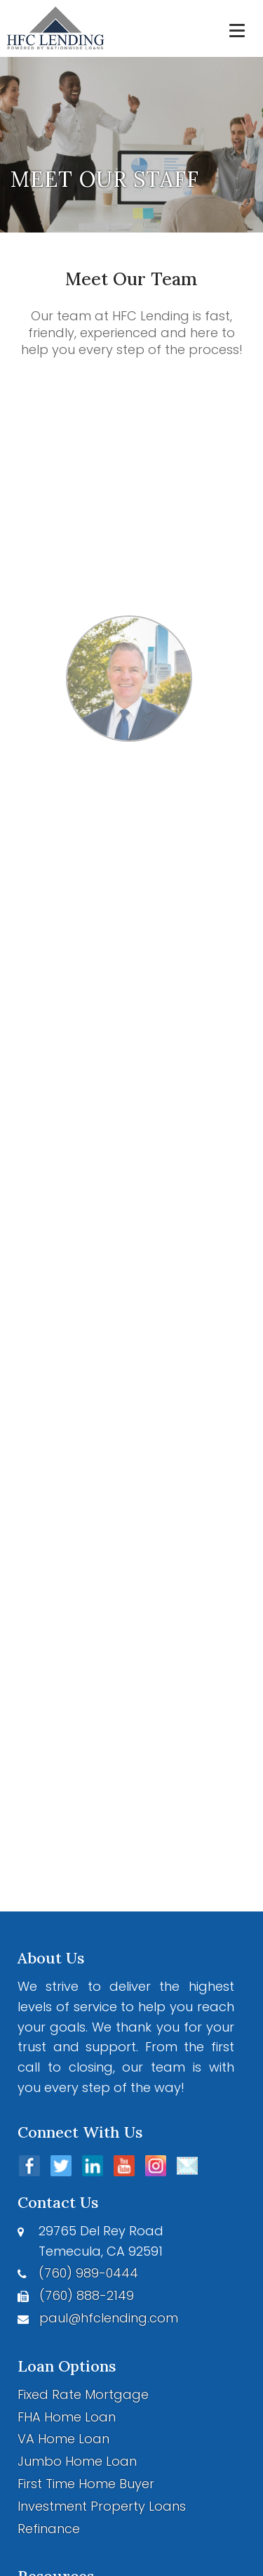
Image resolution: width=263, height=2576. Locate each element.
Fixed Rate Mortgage (83, 2394)
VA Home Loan (63, 2439)
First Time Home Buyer (86, 2484)
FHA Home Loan (67, 2417)
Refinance (49, 2529)
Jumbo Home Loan (77, 2461)
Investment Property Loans (102, 2506)
